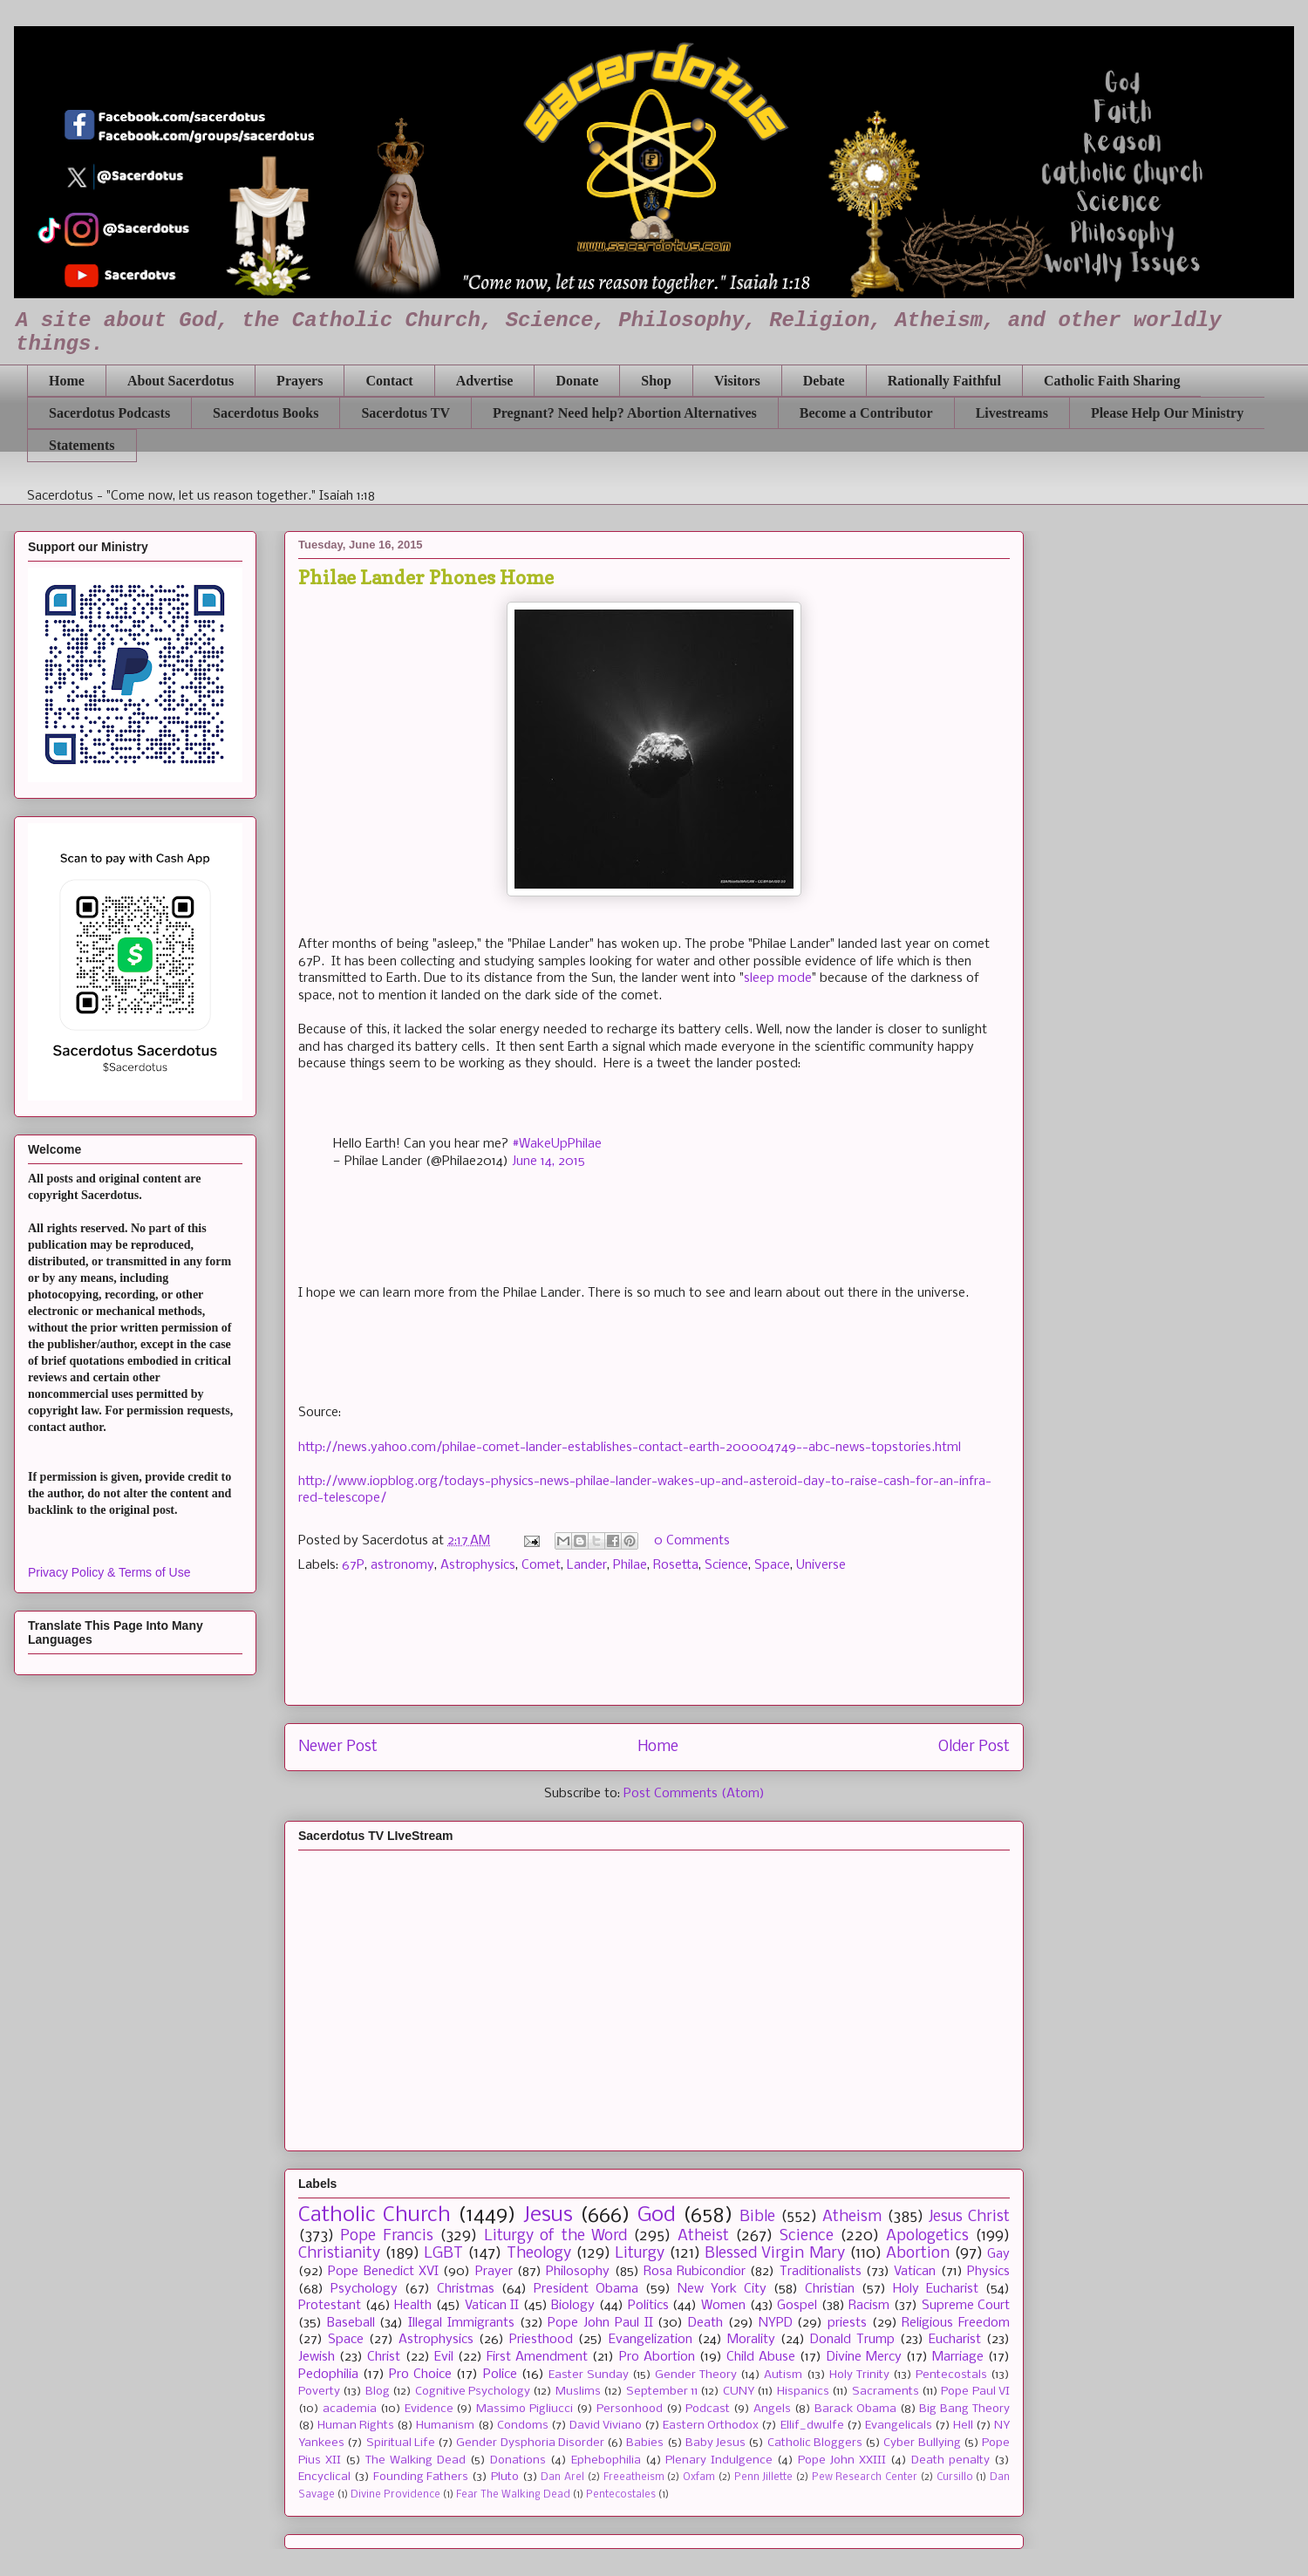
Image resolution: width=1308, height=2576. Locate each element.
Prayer (494, 2272)
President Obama (586, 2289)
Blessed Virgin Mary (774, 2253)
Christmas (465, 2289)
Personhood (629, 2409)
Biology (573, 2306)
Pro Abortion (657, 2357)
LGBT (443, 2253)
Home (67, 380)
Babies (645, 2443)
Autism (783, 2375)
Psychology (364, 2289)
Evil (443, 2357)
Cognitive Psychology (472, 2391)
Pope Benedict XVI (383, 2272)
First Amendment (537, 2357)
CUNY (738, 2391)
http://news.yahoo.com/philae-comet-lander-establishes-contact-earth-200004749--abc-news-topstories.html (629, 1448)
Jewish (316, 2357)
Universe (821, 1565)
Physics (988, 2272)
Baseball (351, 2323)
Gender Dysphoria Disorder (530, 2443)
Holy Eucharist (935, 2289)
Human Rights (355, 2425)
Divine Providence (395, 2495)
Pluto (505, 2477)
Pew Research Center (864, 2477)
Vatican (915, 2272)
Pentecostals (951, 2375)
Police (500, 2375)
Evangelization (650, 2340)
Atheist (703, 2236)
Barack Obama (855, 2409)
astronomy (402, 1565)
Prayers (299, 380)
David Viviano (605, 2425)
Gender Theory (696, 2375)
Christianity (339, 2253)
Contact (388, 380)
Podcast (707, 2409)
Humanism (445, 2425)
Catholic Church (374, 2215)
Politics (648, 2306)
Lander (587, 1565)
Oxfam (699, 2477)
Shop (656, 380)
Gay (998, 2254)
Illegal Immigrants (461, 2323)
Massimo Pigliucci (524, 2409)
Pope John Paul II (600, 2323)
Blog (377, 2391)
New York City (722, 2289)
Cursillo (955, 2477)
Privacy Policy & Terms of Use (109, 1572)
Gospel (797, 2306)
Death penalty (950, 2460)
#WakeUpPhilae (557, 1144)
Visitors (737, 380)
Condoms (522, 2425)
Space (772, 1565)
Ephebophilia (606, 2460)
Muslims (578, 2391)
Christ (383, 2357)
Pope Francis (386, 2236)
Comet (541, 1565)
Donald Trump (852, 2340)
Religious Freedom (956, 2323)
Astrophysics (477, 1565)
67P (353, 1565)
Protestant (329, 2306)
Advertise (485, 380)
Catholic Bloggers (814, 2443)
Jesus (548, 2215)
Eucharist (955, 2340)
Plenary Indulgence (719, 2460)
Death (705, 2323)
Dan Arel (562, 2477)
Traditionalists (821, 2272)
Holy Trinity (859, 2375)
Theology (539, 2253)
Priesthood (541, 2340)
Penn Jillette (764, 2477)
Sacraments (885, 2391)
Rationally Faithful (944, 380)
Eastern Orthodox (711, 2425)
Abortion (918, 2253)
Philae (630, 1565)
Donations (518, 2460)
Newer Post (338, 1747)
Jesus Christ (969, 2217)
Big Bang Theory (964, 2409)
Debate (824, 380)
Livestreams (1012, 412)
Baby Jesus (715, 2443)
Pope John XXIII (842, 2460)
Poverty (319, 2391)
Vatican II (492, 2306)
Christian (830, 2289)
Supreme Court (966, 2306)
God (656, 2215)
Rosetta (675, 1565)
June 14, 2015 (548, 1162)
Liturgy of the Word (555, 2236)
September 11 (662, 2391)
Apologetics (927, 2236)
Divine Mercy (864, 2357)
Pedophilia (328, 2375)
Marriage (958, 2357)
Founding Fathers (421, 2477)
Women (723, 2306)
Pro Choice (420, 2375)
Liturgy (639, 2253)
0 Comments (692, 1541)
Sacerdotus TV (405, 412)
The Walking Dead (415, 2460)
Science (726, 1565)
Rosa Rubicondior (695, 2272)
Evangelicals (898, 2425)
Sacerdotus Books (265, 412)
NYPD (776, 2323)
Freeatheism (633, 2477)
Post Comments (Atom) (694, 1794)
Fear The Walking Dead (513, 2495)
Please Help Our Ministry (1167, 412)
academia (350, 2409)
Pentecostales (621, 2495)
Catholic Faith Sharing (1112, 380)
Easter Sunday (588, 2375)
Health (413, 2306)
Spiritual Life (400, 2443)
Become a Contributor (866, 412)
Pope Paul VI (975, 2391)
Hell (963, 2425)
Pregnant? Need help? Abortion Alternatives (625, 412)
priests (847, 2323)
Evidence (429, 2409)
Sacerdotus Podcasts (109, 412)
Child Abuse (760, 2357)
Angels (772, 2409)
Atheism (852, 2217)
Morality (751, 2340)
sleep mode (778, 978)
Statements (82, 445)
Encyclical (324, 2477)
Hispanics (803, 2391)
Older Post (974, 1747)
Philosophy (578, 2272)
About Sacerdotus (180, 380)
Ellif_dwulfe (812, 2425)
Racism (868, 2306)
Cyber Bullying (921, 2443)
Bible (757, 2217)
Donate (576, 380)
